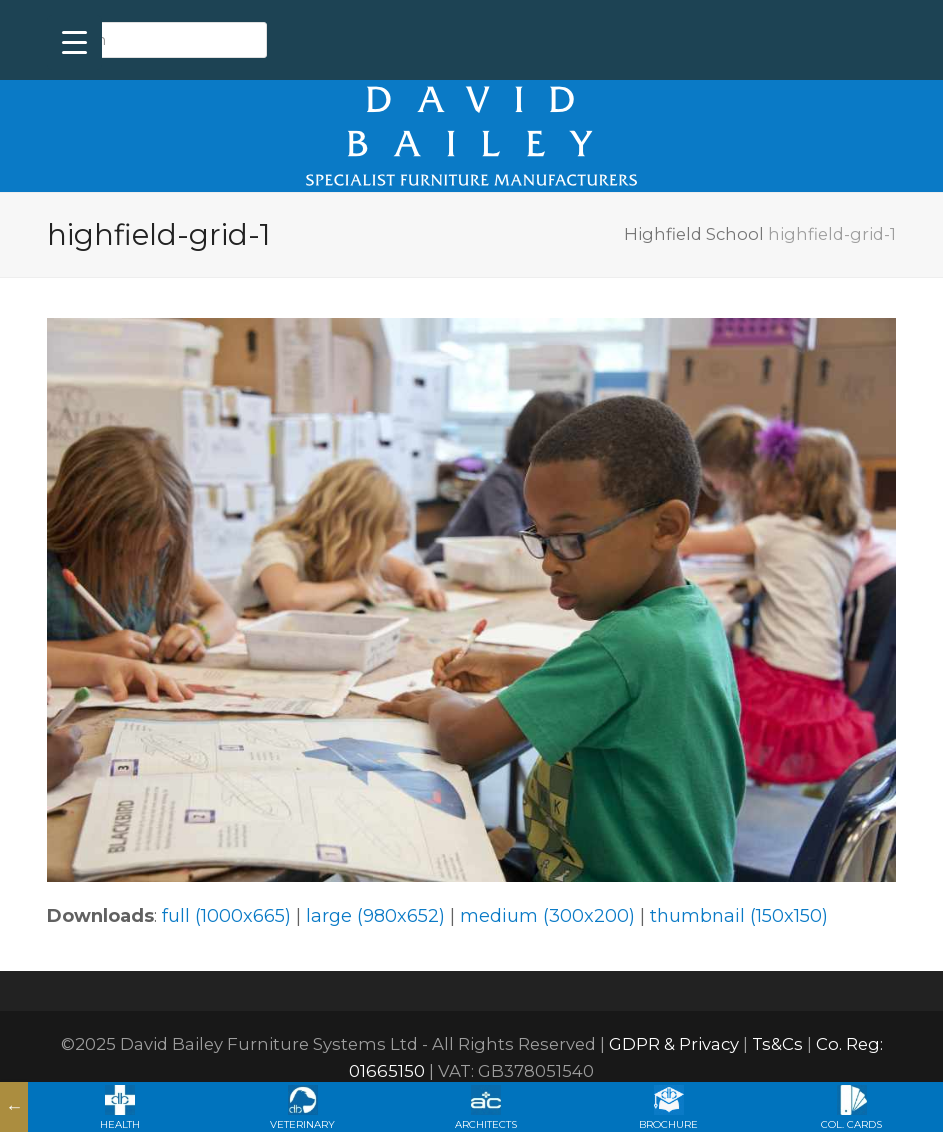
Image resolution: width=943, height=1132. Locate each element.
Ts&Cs (777, 1044)
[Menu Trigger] (74, 42)
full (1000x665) (226, 916)
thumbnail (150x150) (739, 916)
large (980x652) (375, 916)
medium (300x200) (547, 916)
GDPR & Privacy (674, 1044)
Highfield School (694, 234)
